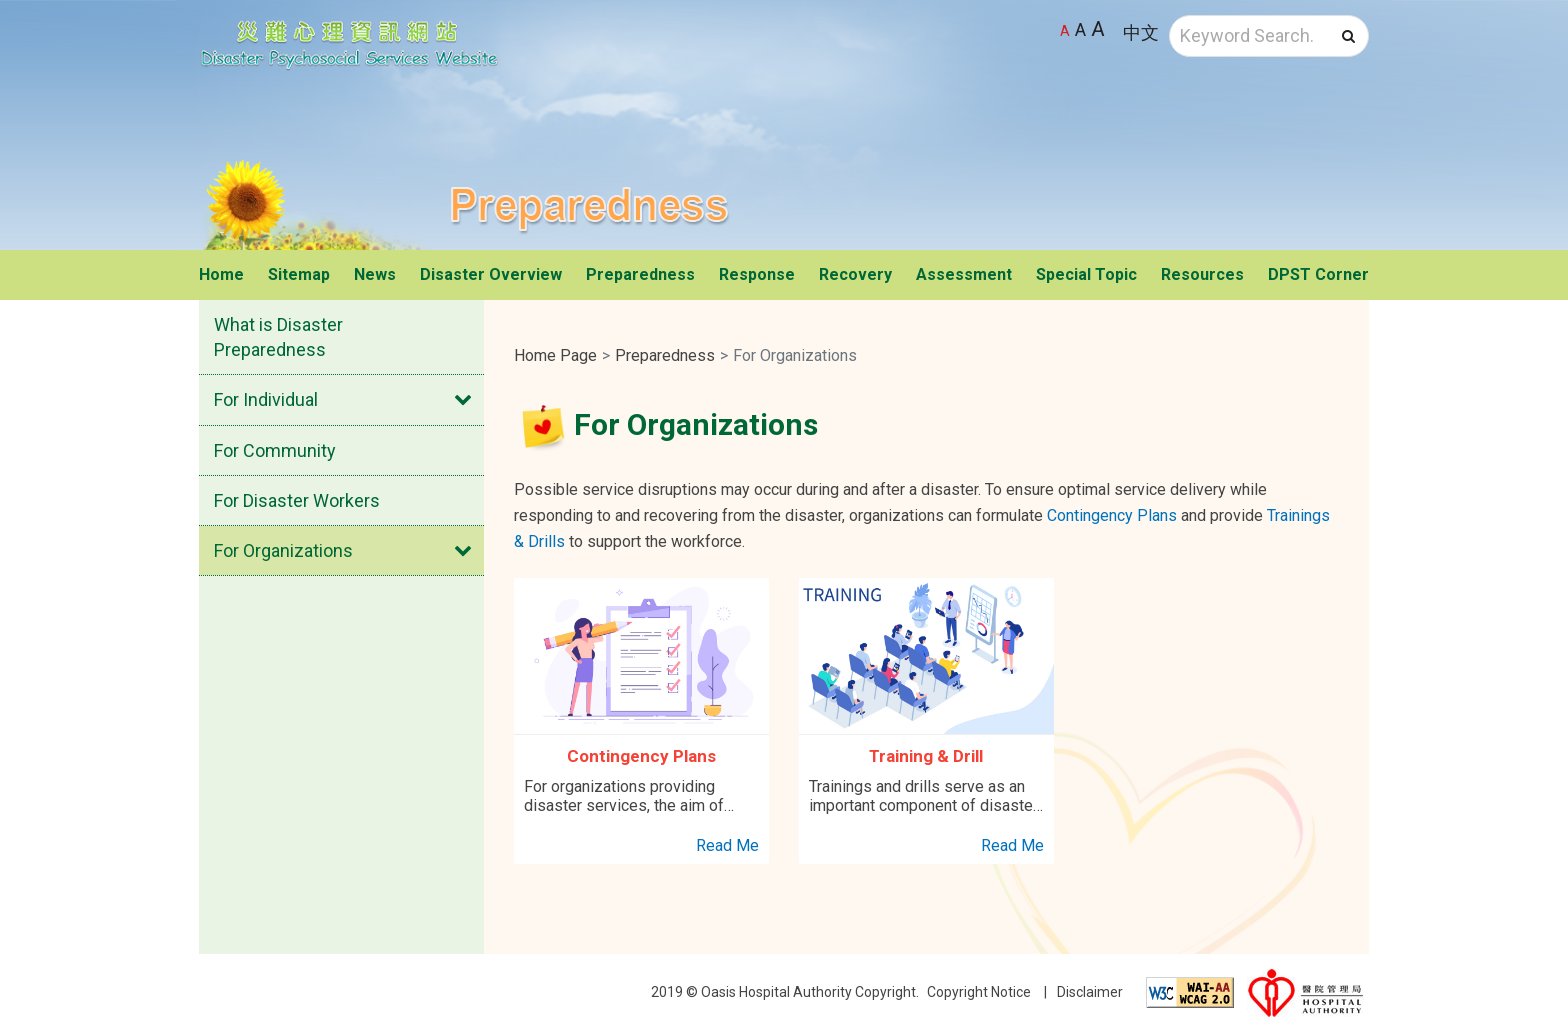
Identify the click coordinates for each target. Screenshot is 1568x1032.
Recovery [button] (855, 274)
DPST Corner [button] (1318, 274)
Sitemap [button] (299, 274)
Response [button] (757, 274)
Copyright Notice (979, 992)
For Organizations (283, 550)
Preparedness (665, 355)
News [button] (375, 274)
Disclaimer (1090, 992)
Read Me (727, 845)
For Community (275, 450)
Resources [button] (1202, 274)
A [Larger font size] (1080, 30)
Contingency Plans (1112, 515)
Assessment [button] (964, 274)
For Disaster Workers (297, 500)
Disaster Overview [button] (491, 274)
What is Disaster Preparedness (278, 337)
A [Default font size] (1065, 31)
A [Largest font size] (1098, 29)
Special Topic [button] (1086, 274)
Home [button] (221, 274)
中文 (1141, 32)
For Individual (266, 399)
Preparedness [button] (640, 274)
